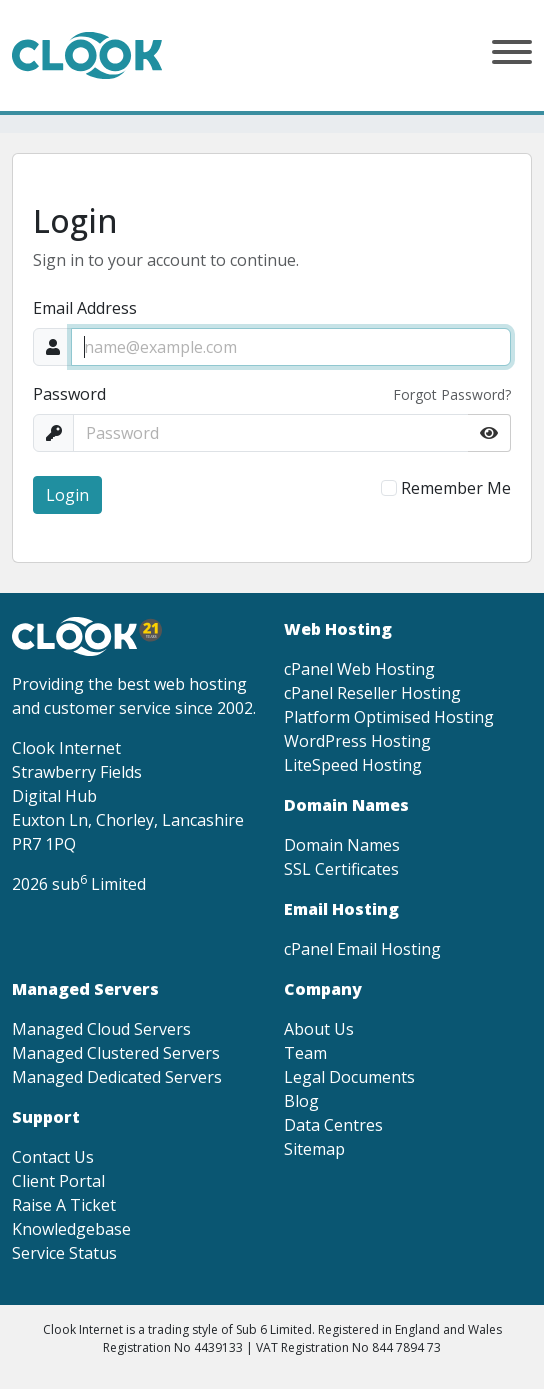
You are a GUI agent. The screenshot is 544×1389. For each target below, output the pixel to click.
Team (305, 1053)
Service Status (64, 1253)
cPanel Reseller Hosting (372, 693)
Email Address (85, 308)
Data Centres (333, 1125)
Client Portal (58, 1181)
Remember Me (456, 488)
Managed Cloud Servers (101, 1029)
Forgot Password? (452, 394)
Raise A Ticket (64, 1205)
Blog (301, 1101)
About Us (319, 1029)
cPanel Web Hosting (359, 669)
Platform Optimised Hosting (389, 717)
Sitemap (314, 1149)
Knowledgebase (71, 1229)
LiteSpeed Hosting (353, 765)
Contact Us (53, 1157)
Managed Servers (85, 989)
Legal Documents (349, 1077)
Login (67, 495)
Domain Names (342, 845)
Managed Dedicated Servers (117, 1077)
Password (69, 394)
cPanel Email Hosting (362, 949)
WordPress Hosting (357, 741)
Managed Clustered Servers (116, 1053)
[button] (512, 55)
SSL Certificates (341, 869)
